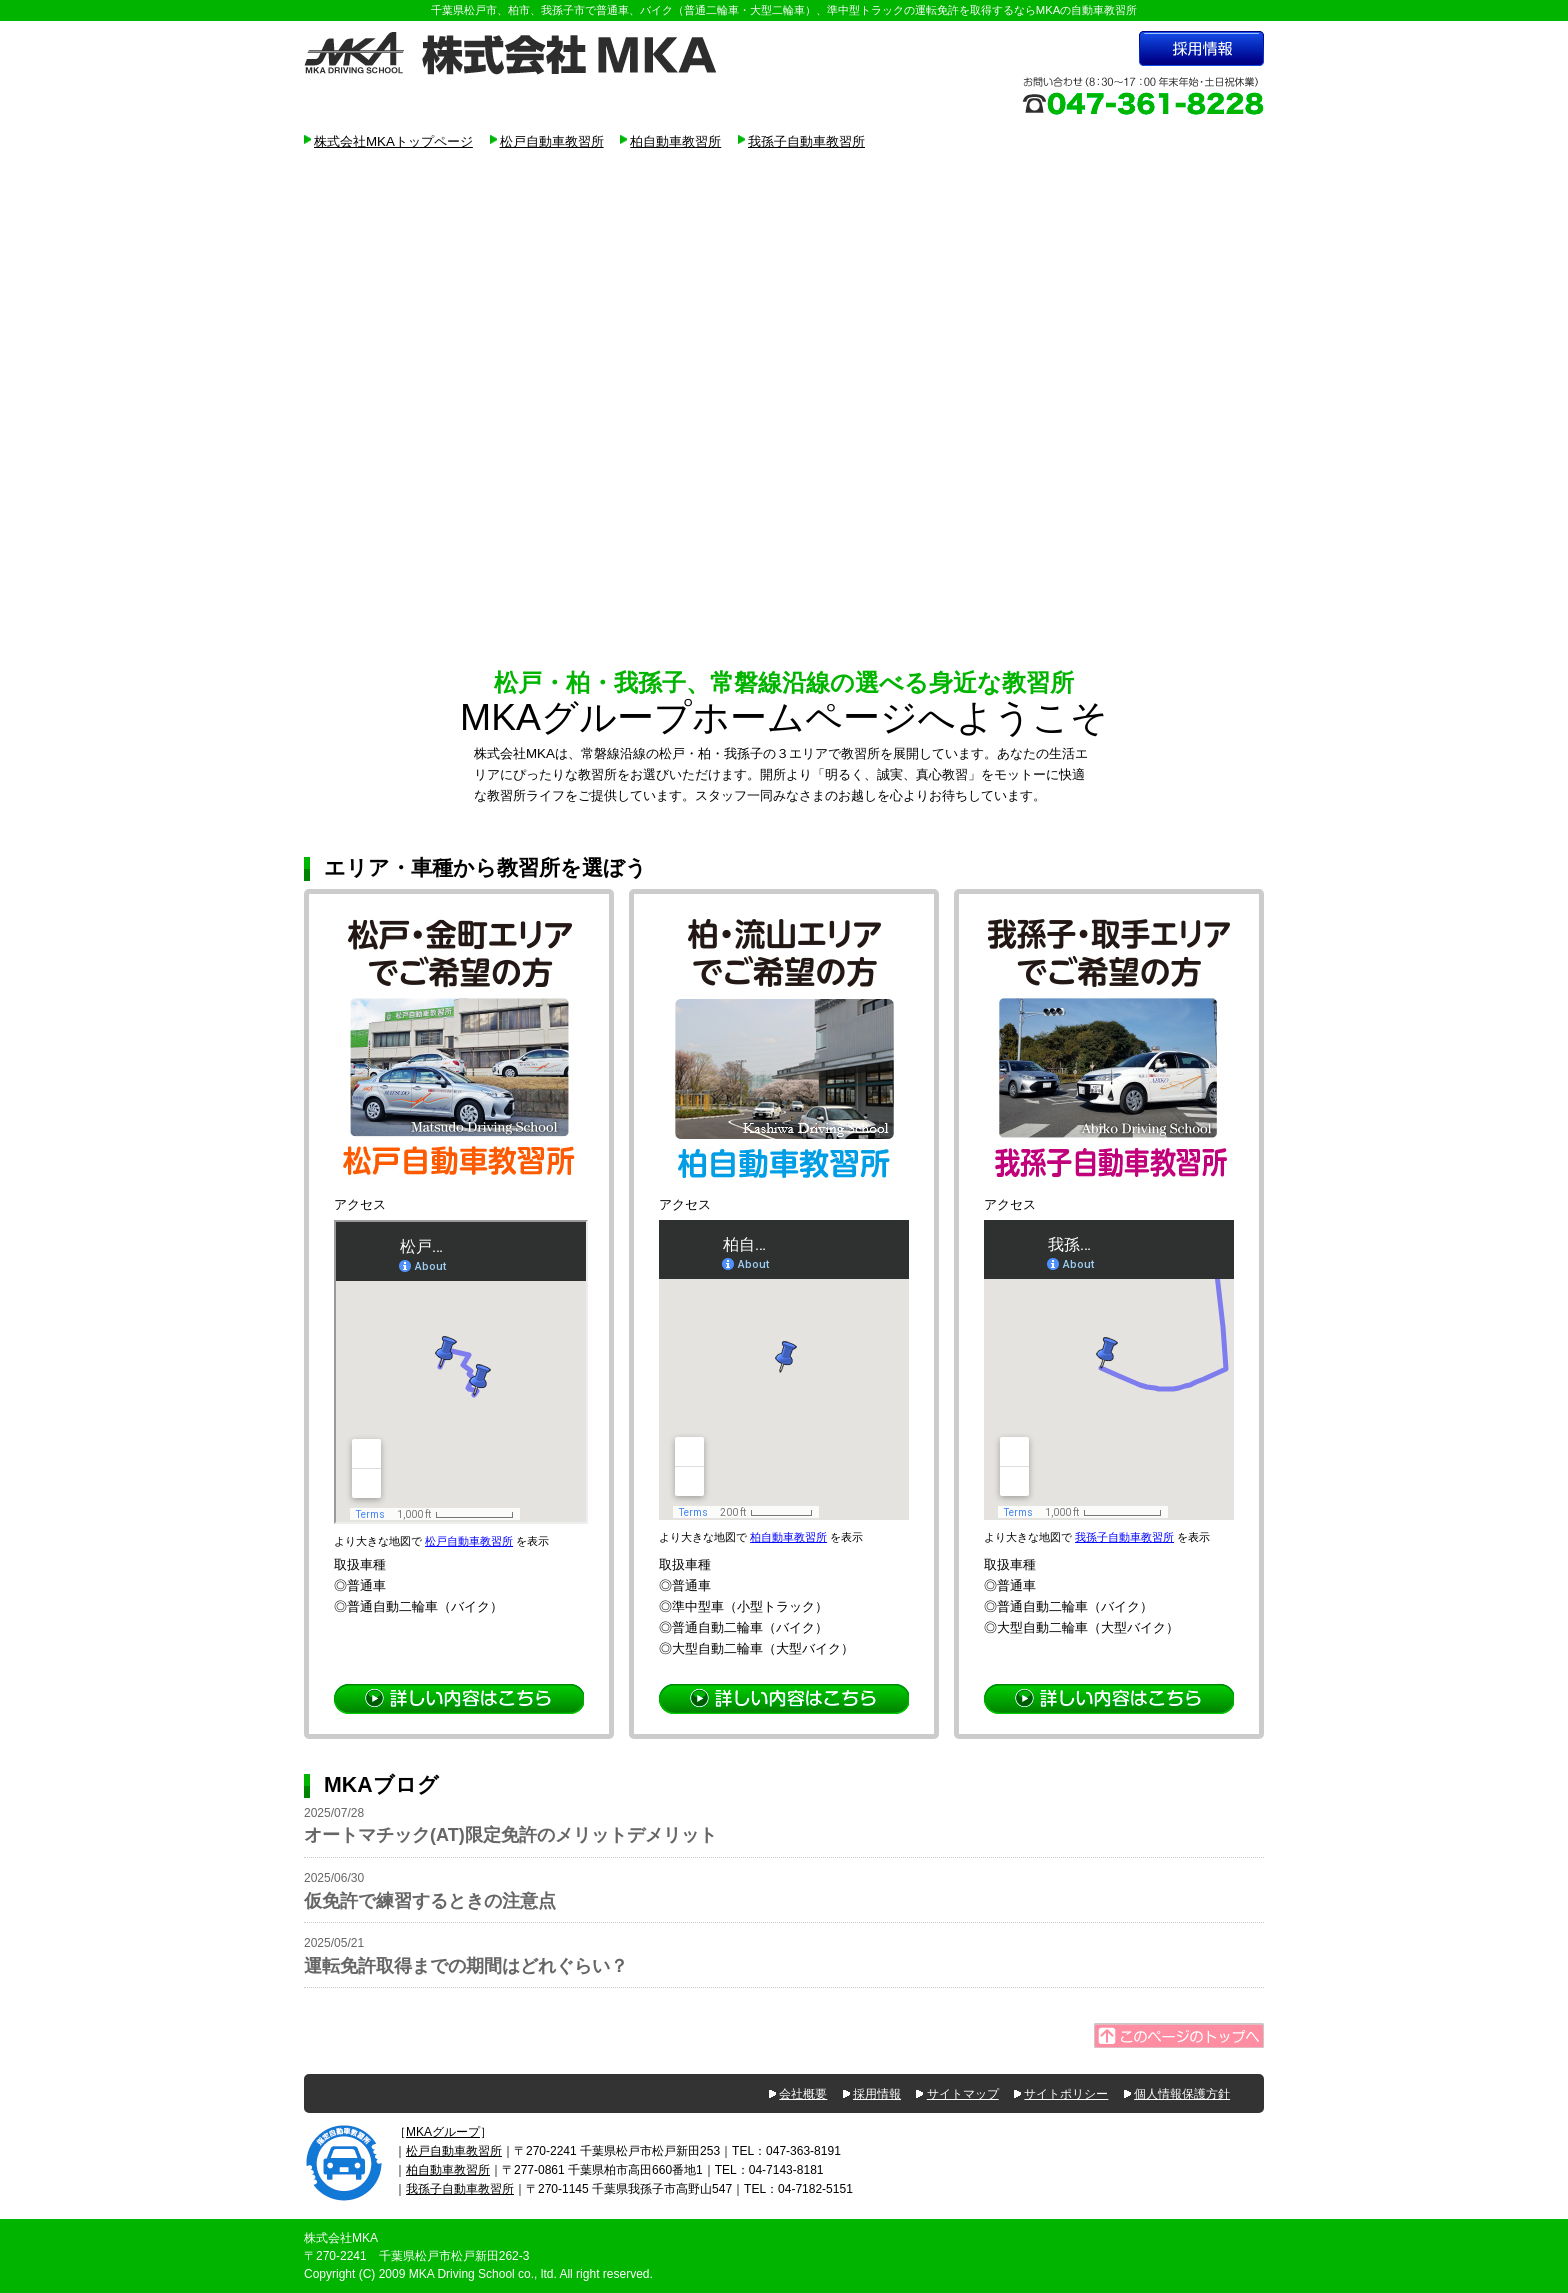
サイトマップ (963, 2094)
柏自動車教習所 (675, 141)
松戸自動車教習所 (552, 141)
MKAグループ (443, 2132)
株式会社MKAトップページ (393, 141)
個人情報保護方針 (1182, 2094)
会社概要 (803, 2094)
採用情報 (877, 2094)
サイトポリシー (1066, 2094)
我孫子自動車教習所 (806, 141)
